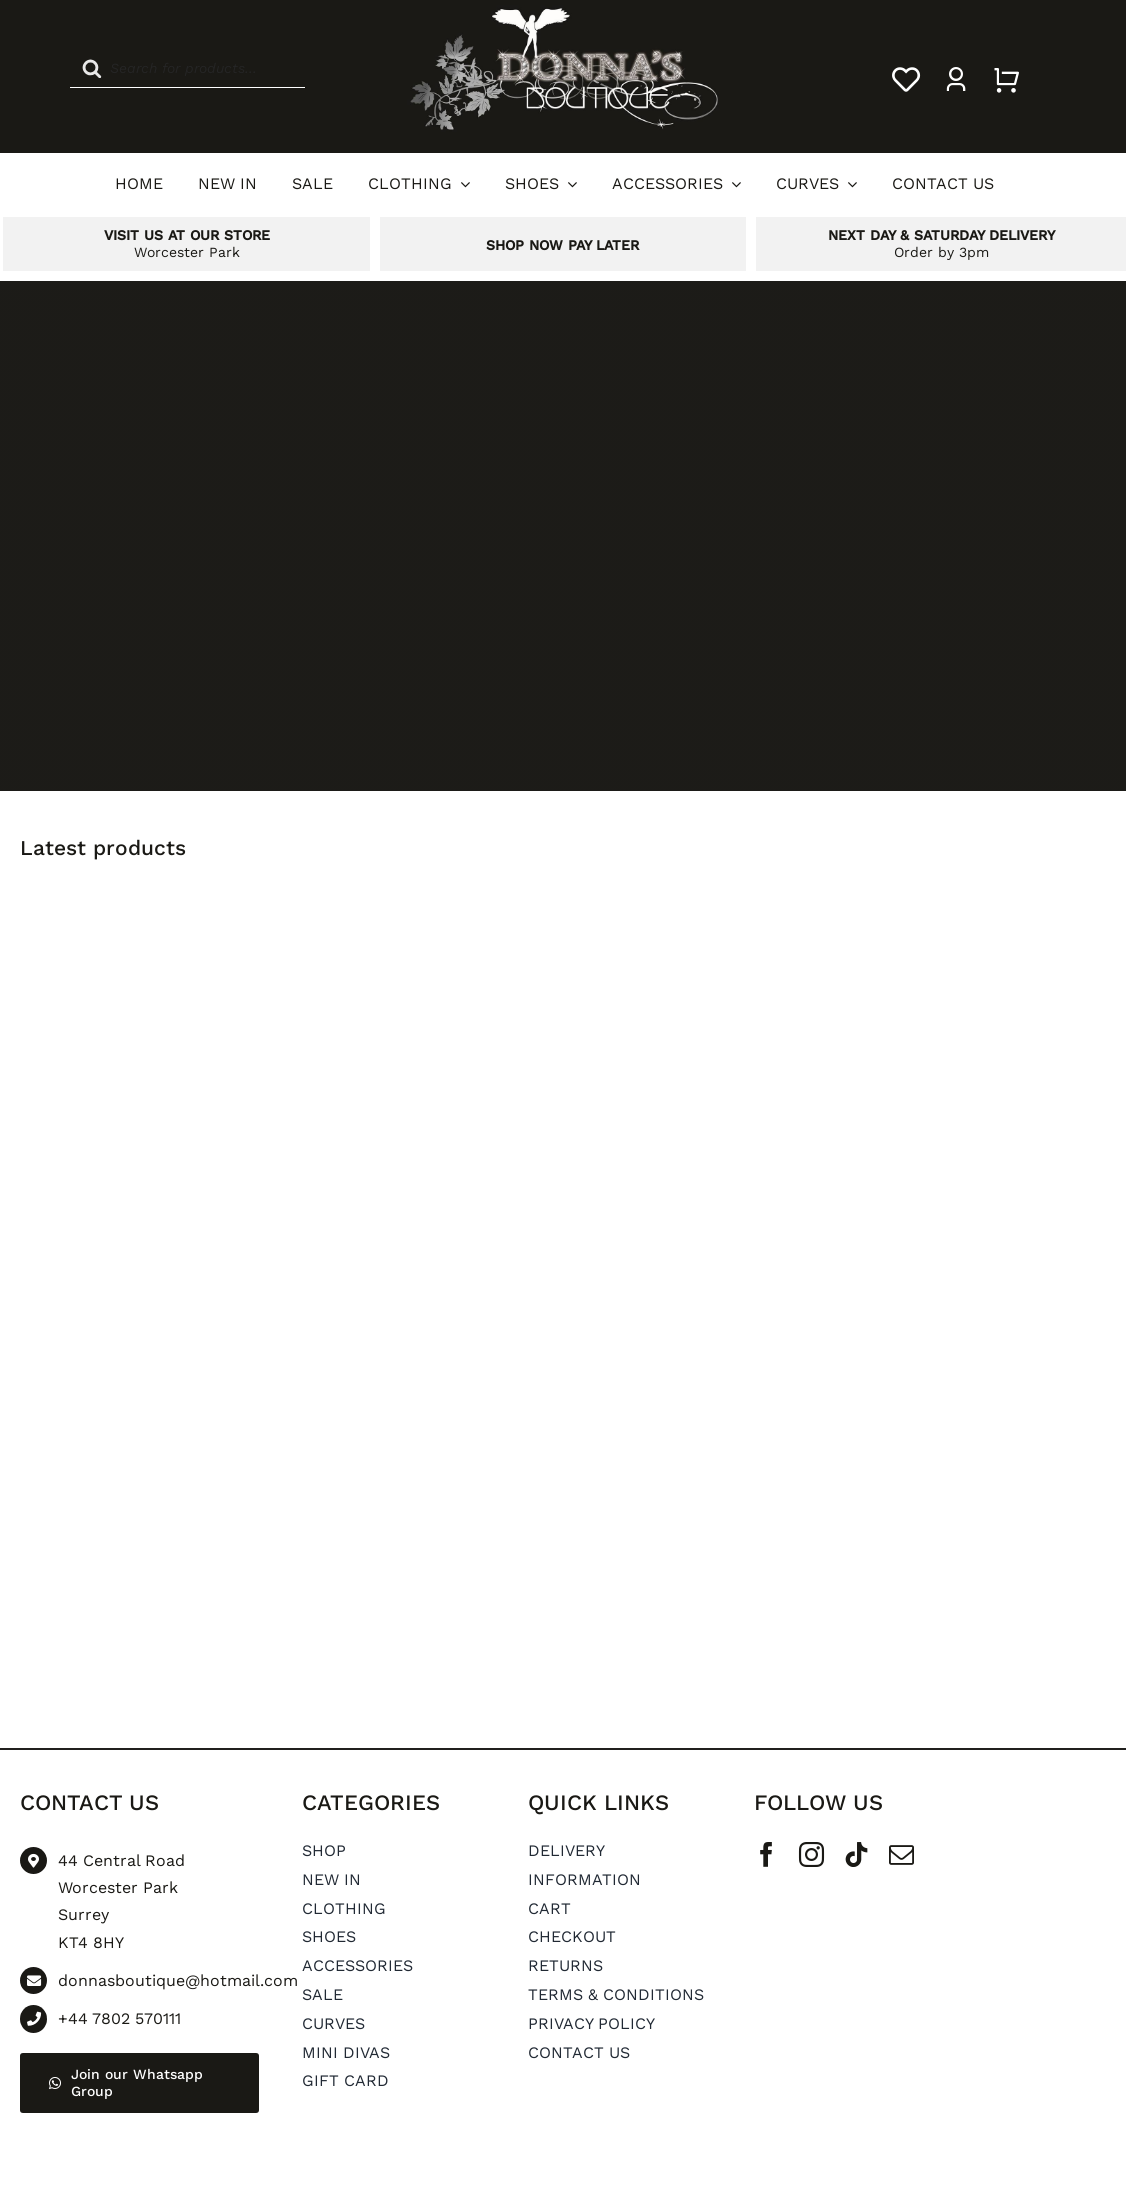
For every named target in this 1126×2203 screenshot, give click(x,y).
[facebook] (766, 1854)
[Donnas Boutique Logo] (562, 12)
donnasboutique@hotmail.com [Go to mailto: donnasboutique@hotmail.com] (178, 1980)
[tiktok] (856, 1854)
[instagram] (811, 1854)
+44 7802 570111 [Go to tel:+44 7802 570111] (119, 2018)
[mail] (901, 1854)
